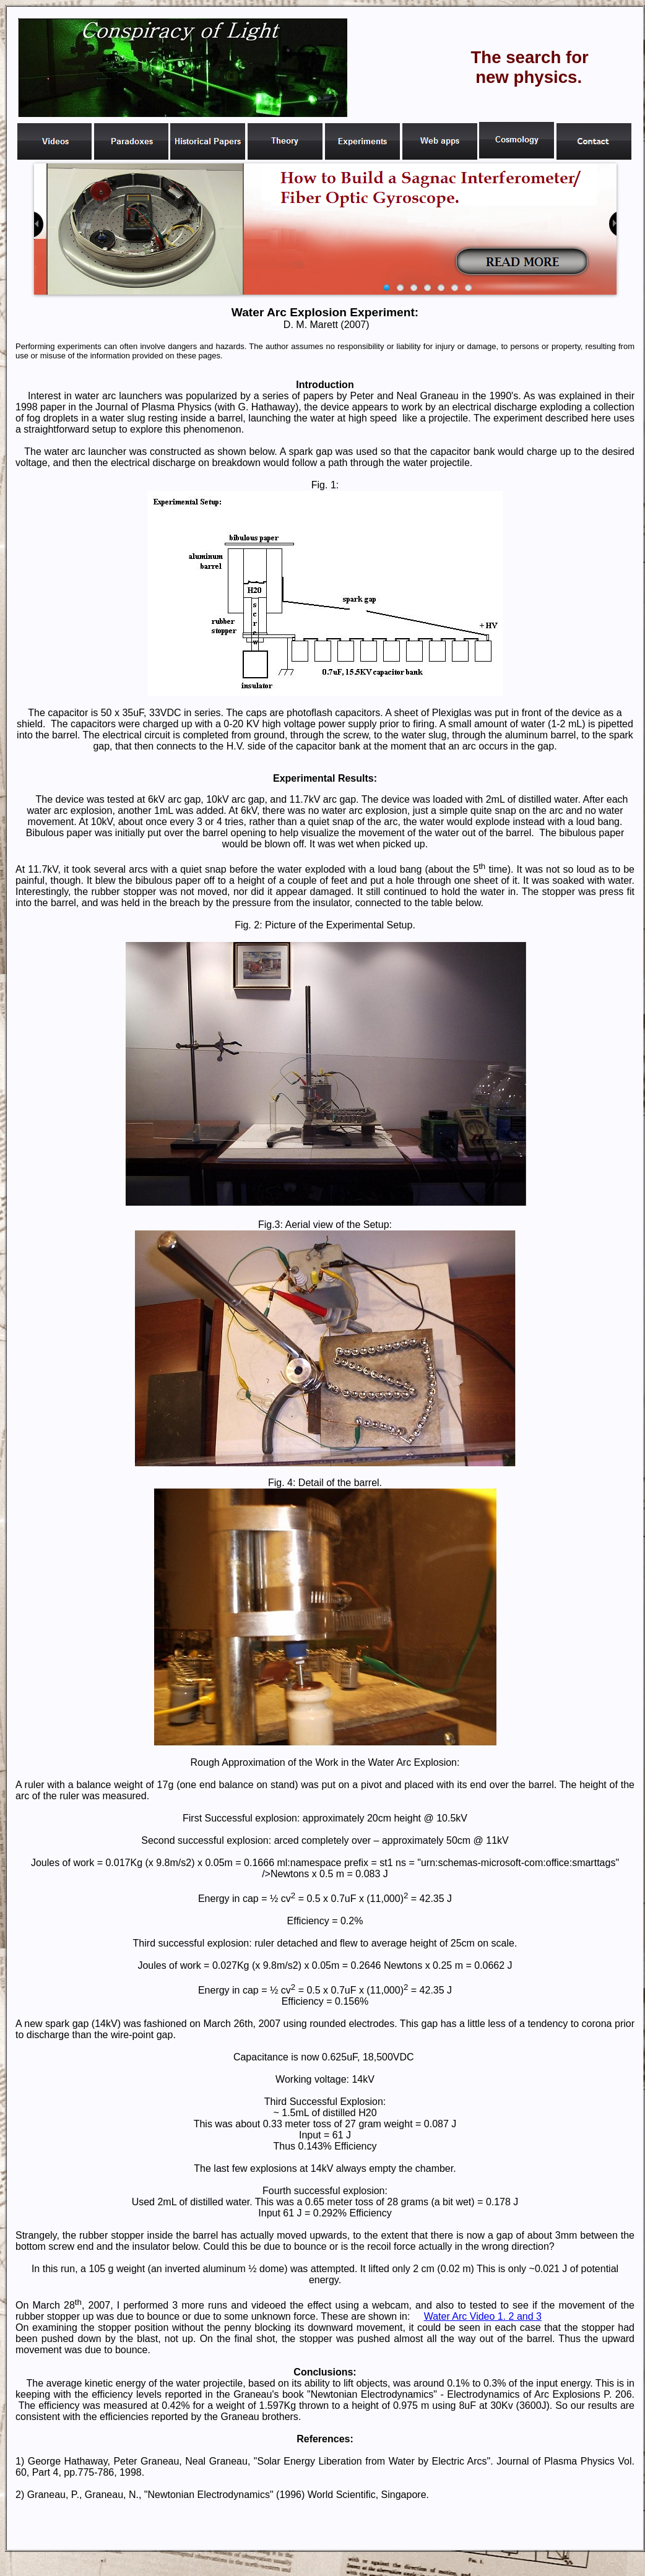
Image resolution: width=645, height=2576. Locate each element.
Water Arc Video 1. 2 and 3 (483, 2316)
